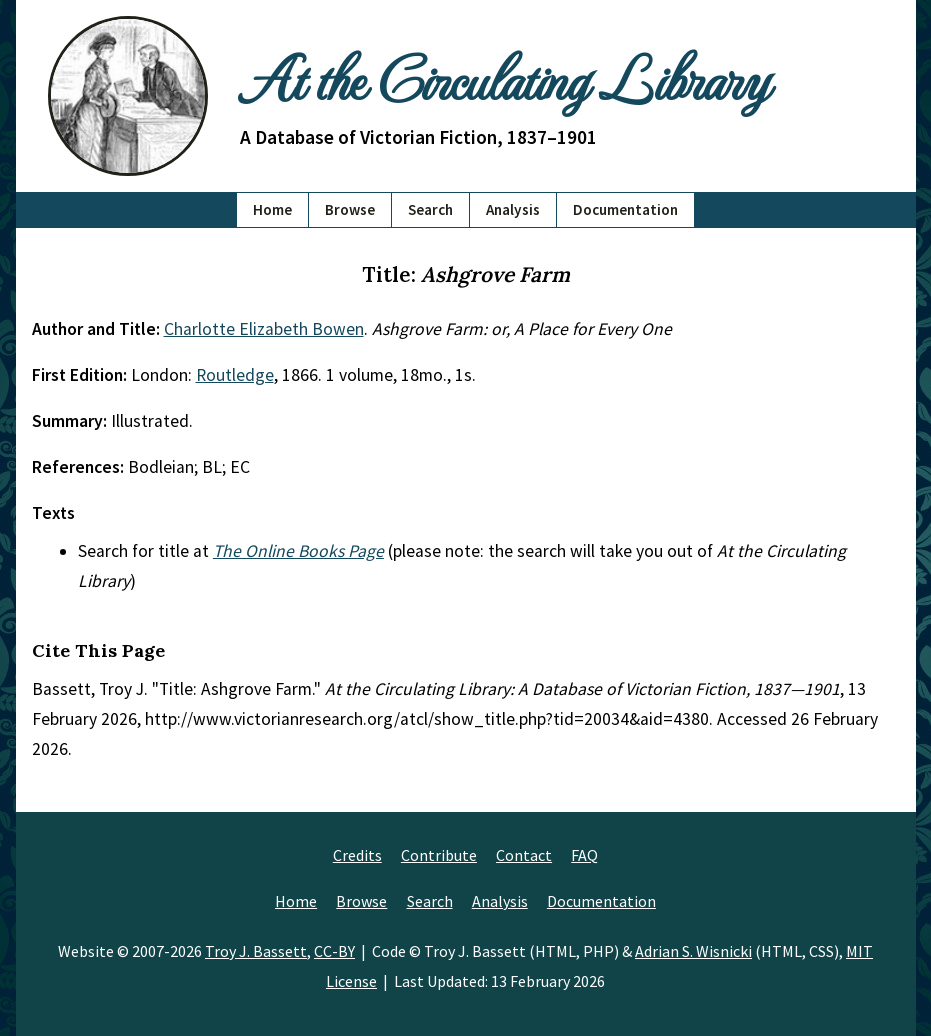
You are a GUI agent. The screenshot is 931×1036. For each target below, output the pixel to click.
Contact (524, 855)
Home (272, 209)
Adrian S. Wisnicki (693, 951)
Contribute (439, 855)
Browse (350, 209)
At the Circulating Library (504, 77)
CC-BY (334, 951)
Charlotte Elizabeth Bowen (264, 329)
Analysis (513, 209)
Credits (357, 855)
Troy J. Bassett (256, 951)
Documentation (625, 209)
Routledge (235, 375)
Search (430, 209)
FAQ (584, 855)
